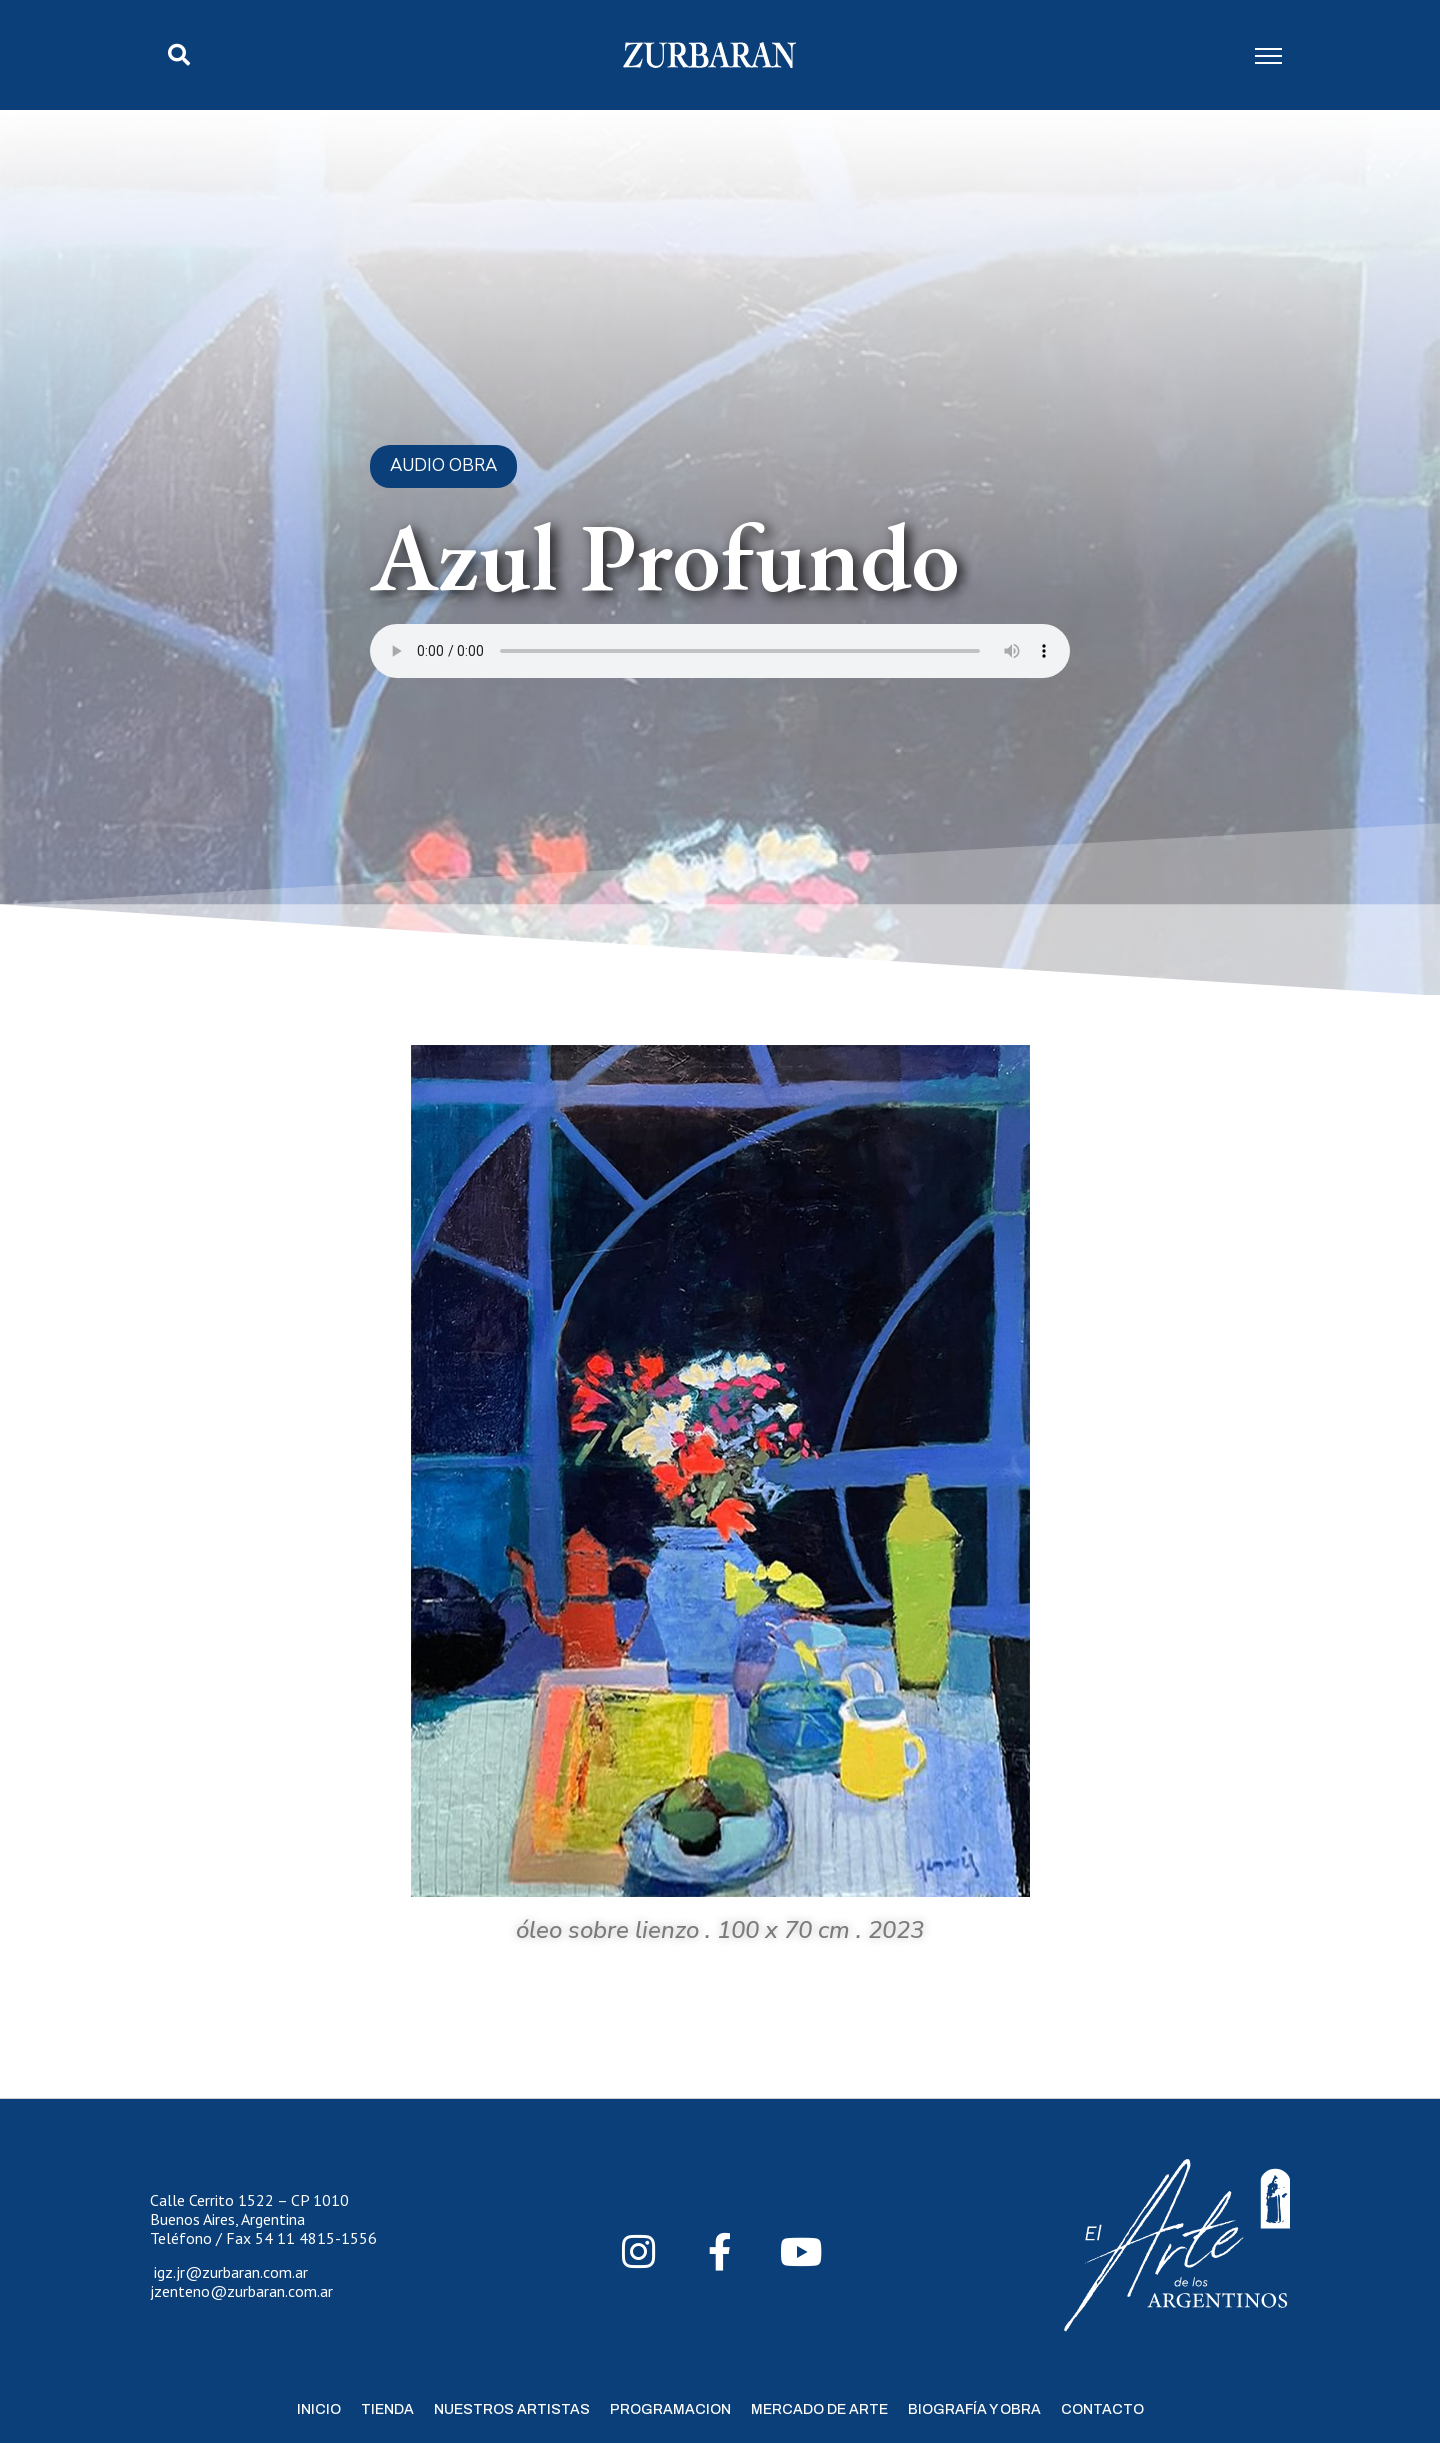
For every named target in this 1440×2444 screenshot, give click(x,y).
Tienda (387, 2409)
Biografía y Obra (974, 2409)
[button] (179, 55)
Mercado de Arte (819, 2409)
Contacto (1102, 2409)
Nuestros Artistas (512, 2409)
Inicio (319, 2409)
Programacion (670, 2409)
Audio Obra (443, 465)
